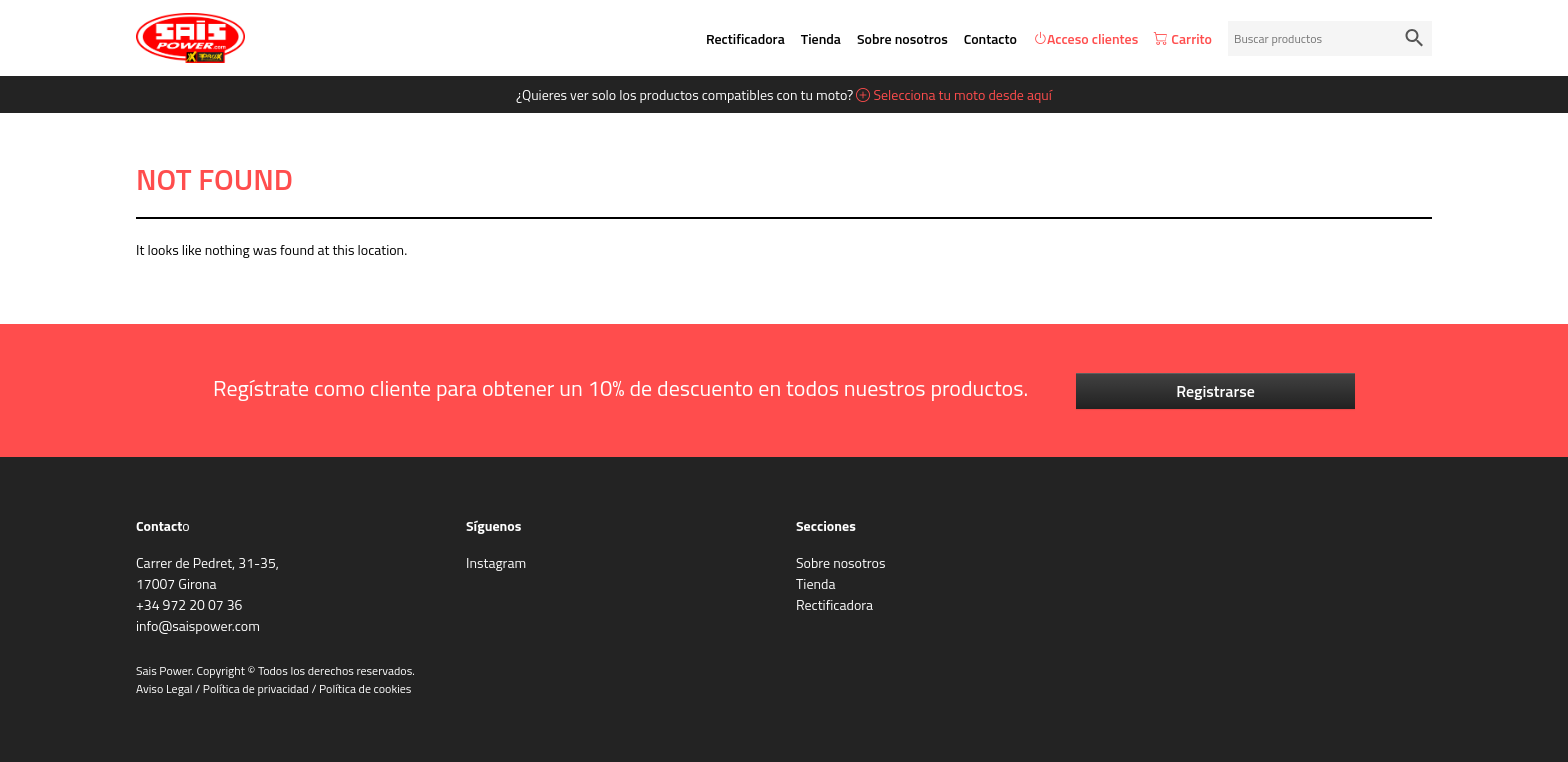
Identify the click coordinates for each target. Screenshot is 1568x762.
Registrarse (1215, 391)
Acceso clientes (1085, 38)
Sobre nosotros (902, 38)
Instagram (496, 562)
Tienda (821, 38)
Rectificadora (745, 38)
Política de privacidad (256, 688)
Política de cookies (365, 688)
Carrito (1183, 38)
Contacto (990, 38)
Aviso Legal (164, 688)
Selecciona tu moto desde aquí (954, 94)
